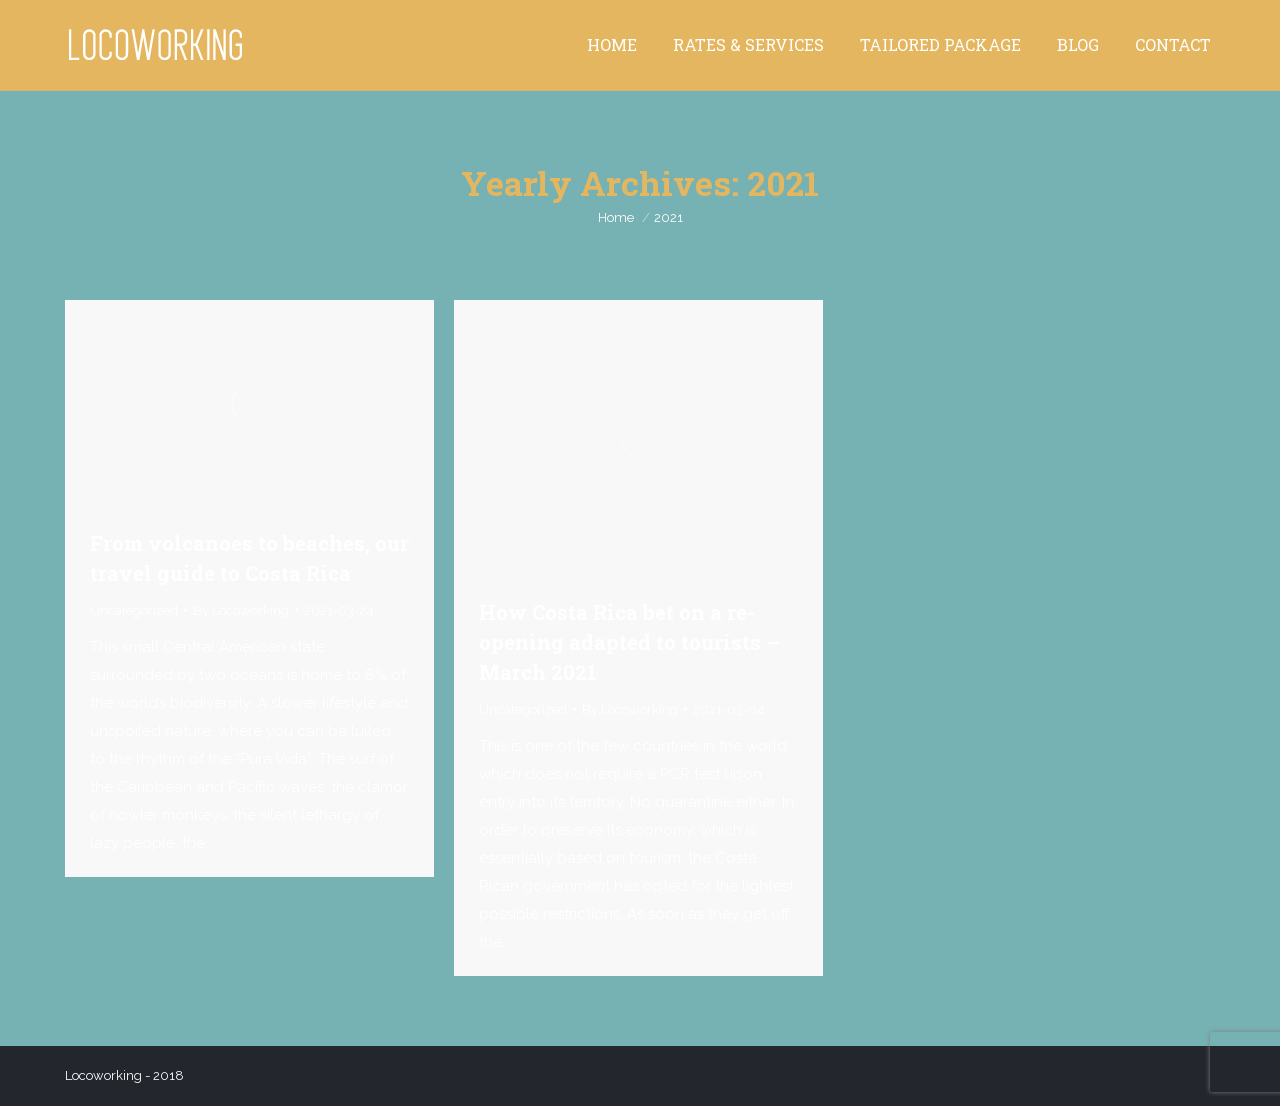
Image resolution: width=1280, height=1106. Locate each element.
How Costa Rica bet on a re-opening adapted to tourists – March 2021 (629, 642)
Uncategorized (134, 610)
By (241, 610)
